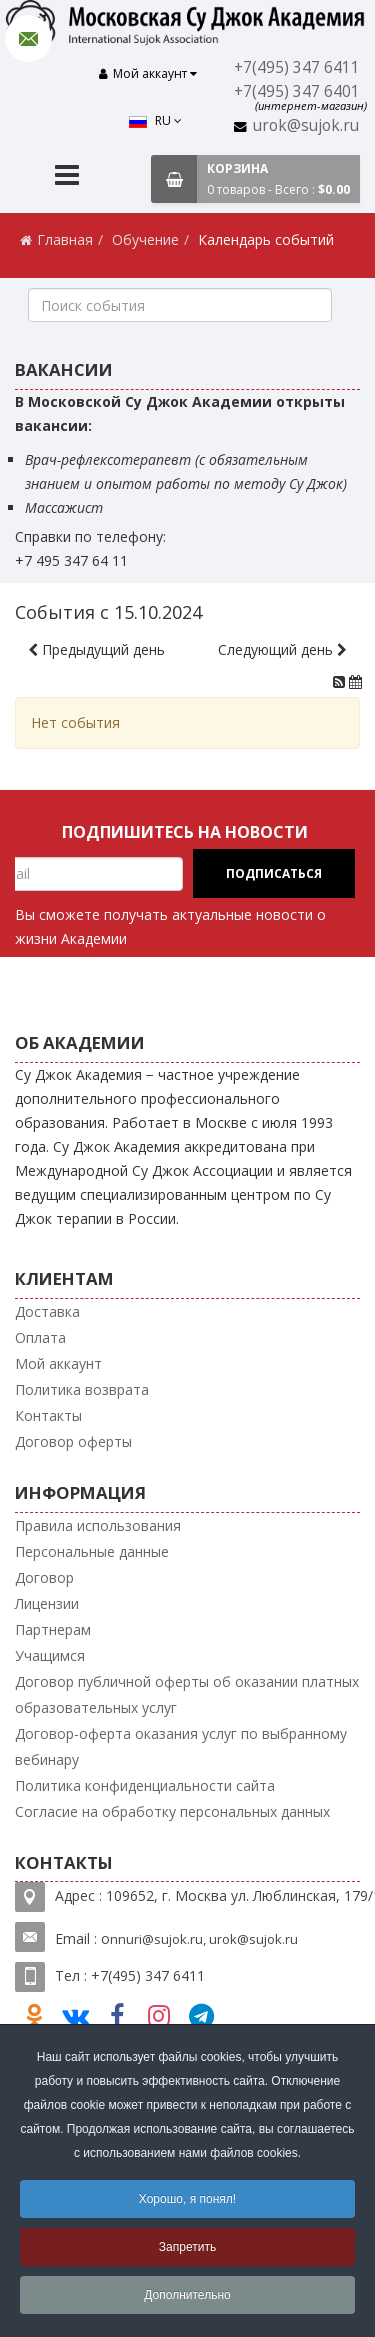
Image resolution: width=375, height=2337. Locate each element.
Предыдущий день (96, 642)
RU (68, 76)
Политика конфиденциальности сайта (145, 1778)
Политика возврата (82, 1382)
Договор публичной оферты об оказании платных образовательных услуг (187, 1687)
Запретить (187, 2247)
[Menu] (67, 170)
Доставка (47, 1304)
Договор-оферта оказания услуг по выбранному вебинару (181, 1739)
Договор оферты (73, 1434)
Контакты (48, 1408)
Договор (44, 1570)
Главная (65, 232)
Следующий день (282, 642)
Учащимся (50, 1648)
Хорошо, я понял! (187, 2199)
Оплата (40, 1330)
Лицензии (47, 1596)
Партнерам (53, 1622)
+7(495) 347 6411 (300, 67)
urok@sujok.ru (309, 124)
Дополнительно (187, 2295)
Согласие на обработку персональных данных (172, 1804)
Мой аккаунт (58, 1356)
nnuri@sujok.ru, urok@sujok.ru (204, 1932)
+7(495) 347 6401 (300, 91)
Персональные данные (92, 1544)
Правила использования (98, 1518)
